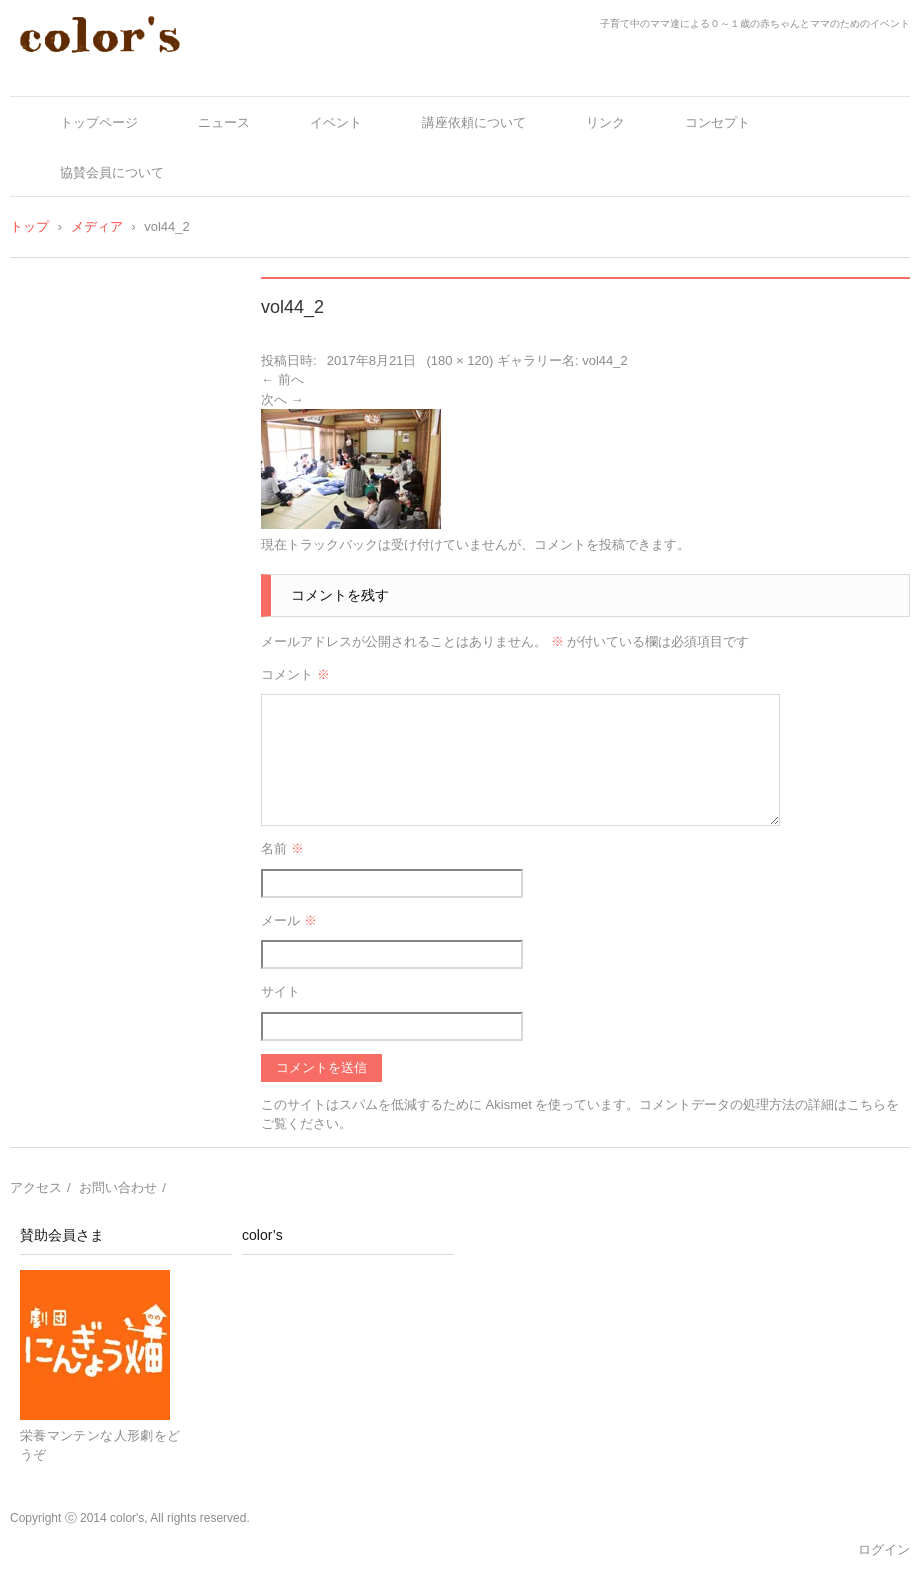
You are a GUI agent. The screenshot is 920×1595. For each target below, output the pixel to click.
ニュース (224, 122)
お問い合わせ (118, 1187)
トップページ (99, 122)
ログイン (884, 1549)
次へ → (282, 399)
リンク (605, 122)
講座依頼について (474, 122)
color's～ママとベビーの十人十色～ (158, 72)
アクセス (36, 1187)
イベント (336, 122)
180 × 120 (460, 360)
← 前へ (282, 379)
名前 (282, 848)
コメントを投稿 (579, 544)
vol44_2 (605, 360)
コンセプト (717, 122)
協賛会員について (112, 172)
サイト (280, 991)
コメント (295, 674)
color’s (262, 1235)
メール (289, 920)
